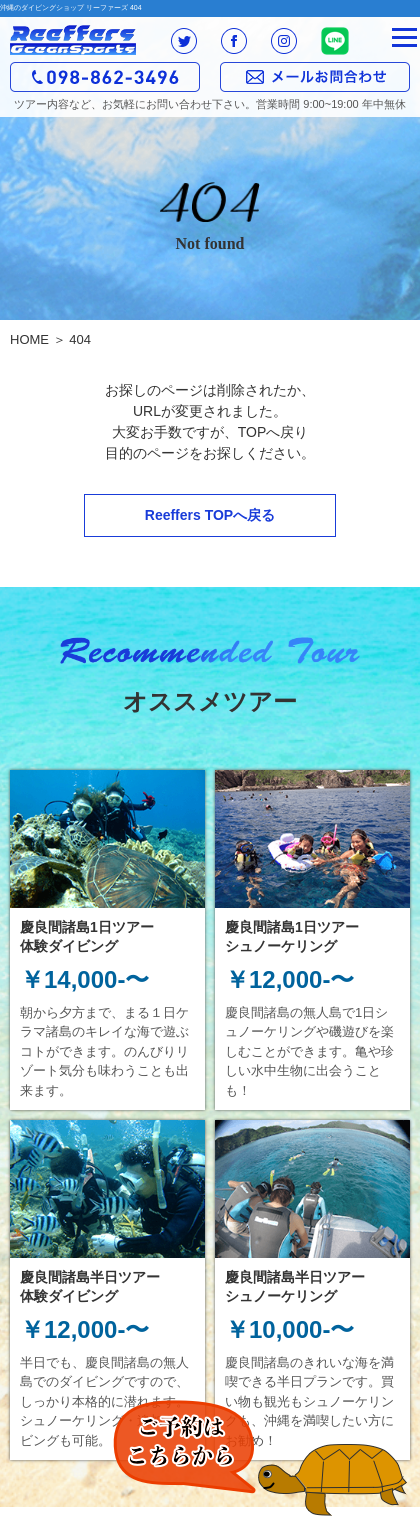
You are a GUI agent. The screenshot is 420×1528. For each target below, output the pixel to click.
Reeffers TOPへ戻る (210, 515)
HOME (29, 339)
